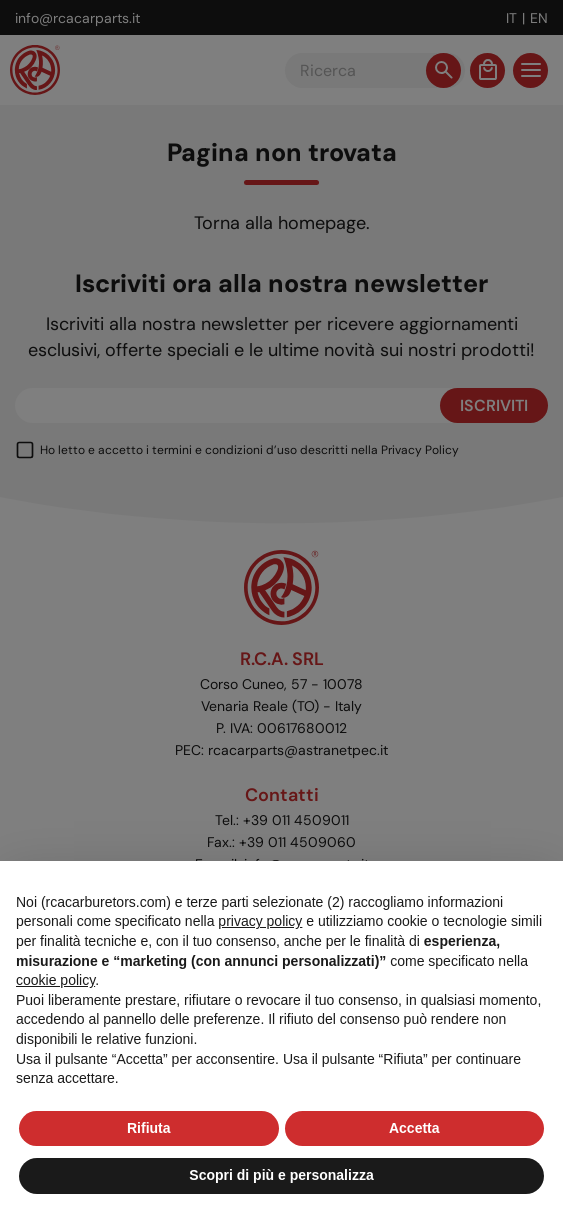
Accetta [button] (414, 1128)
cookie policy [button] (55, 980)
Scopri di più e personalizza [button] (281, 1175)
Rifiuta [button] (149, 1128)
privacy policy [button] (260, 921)
